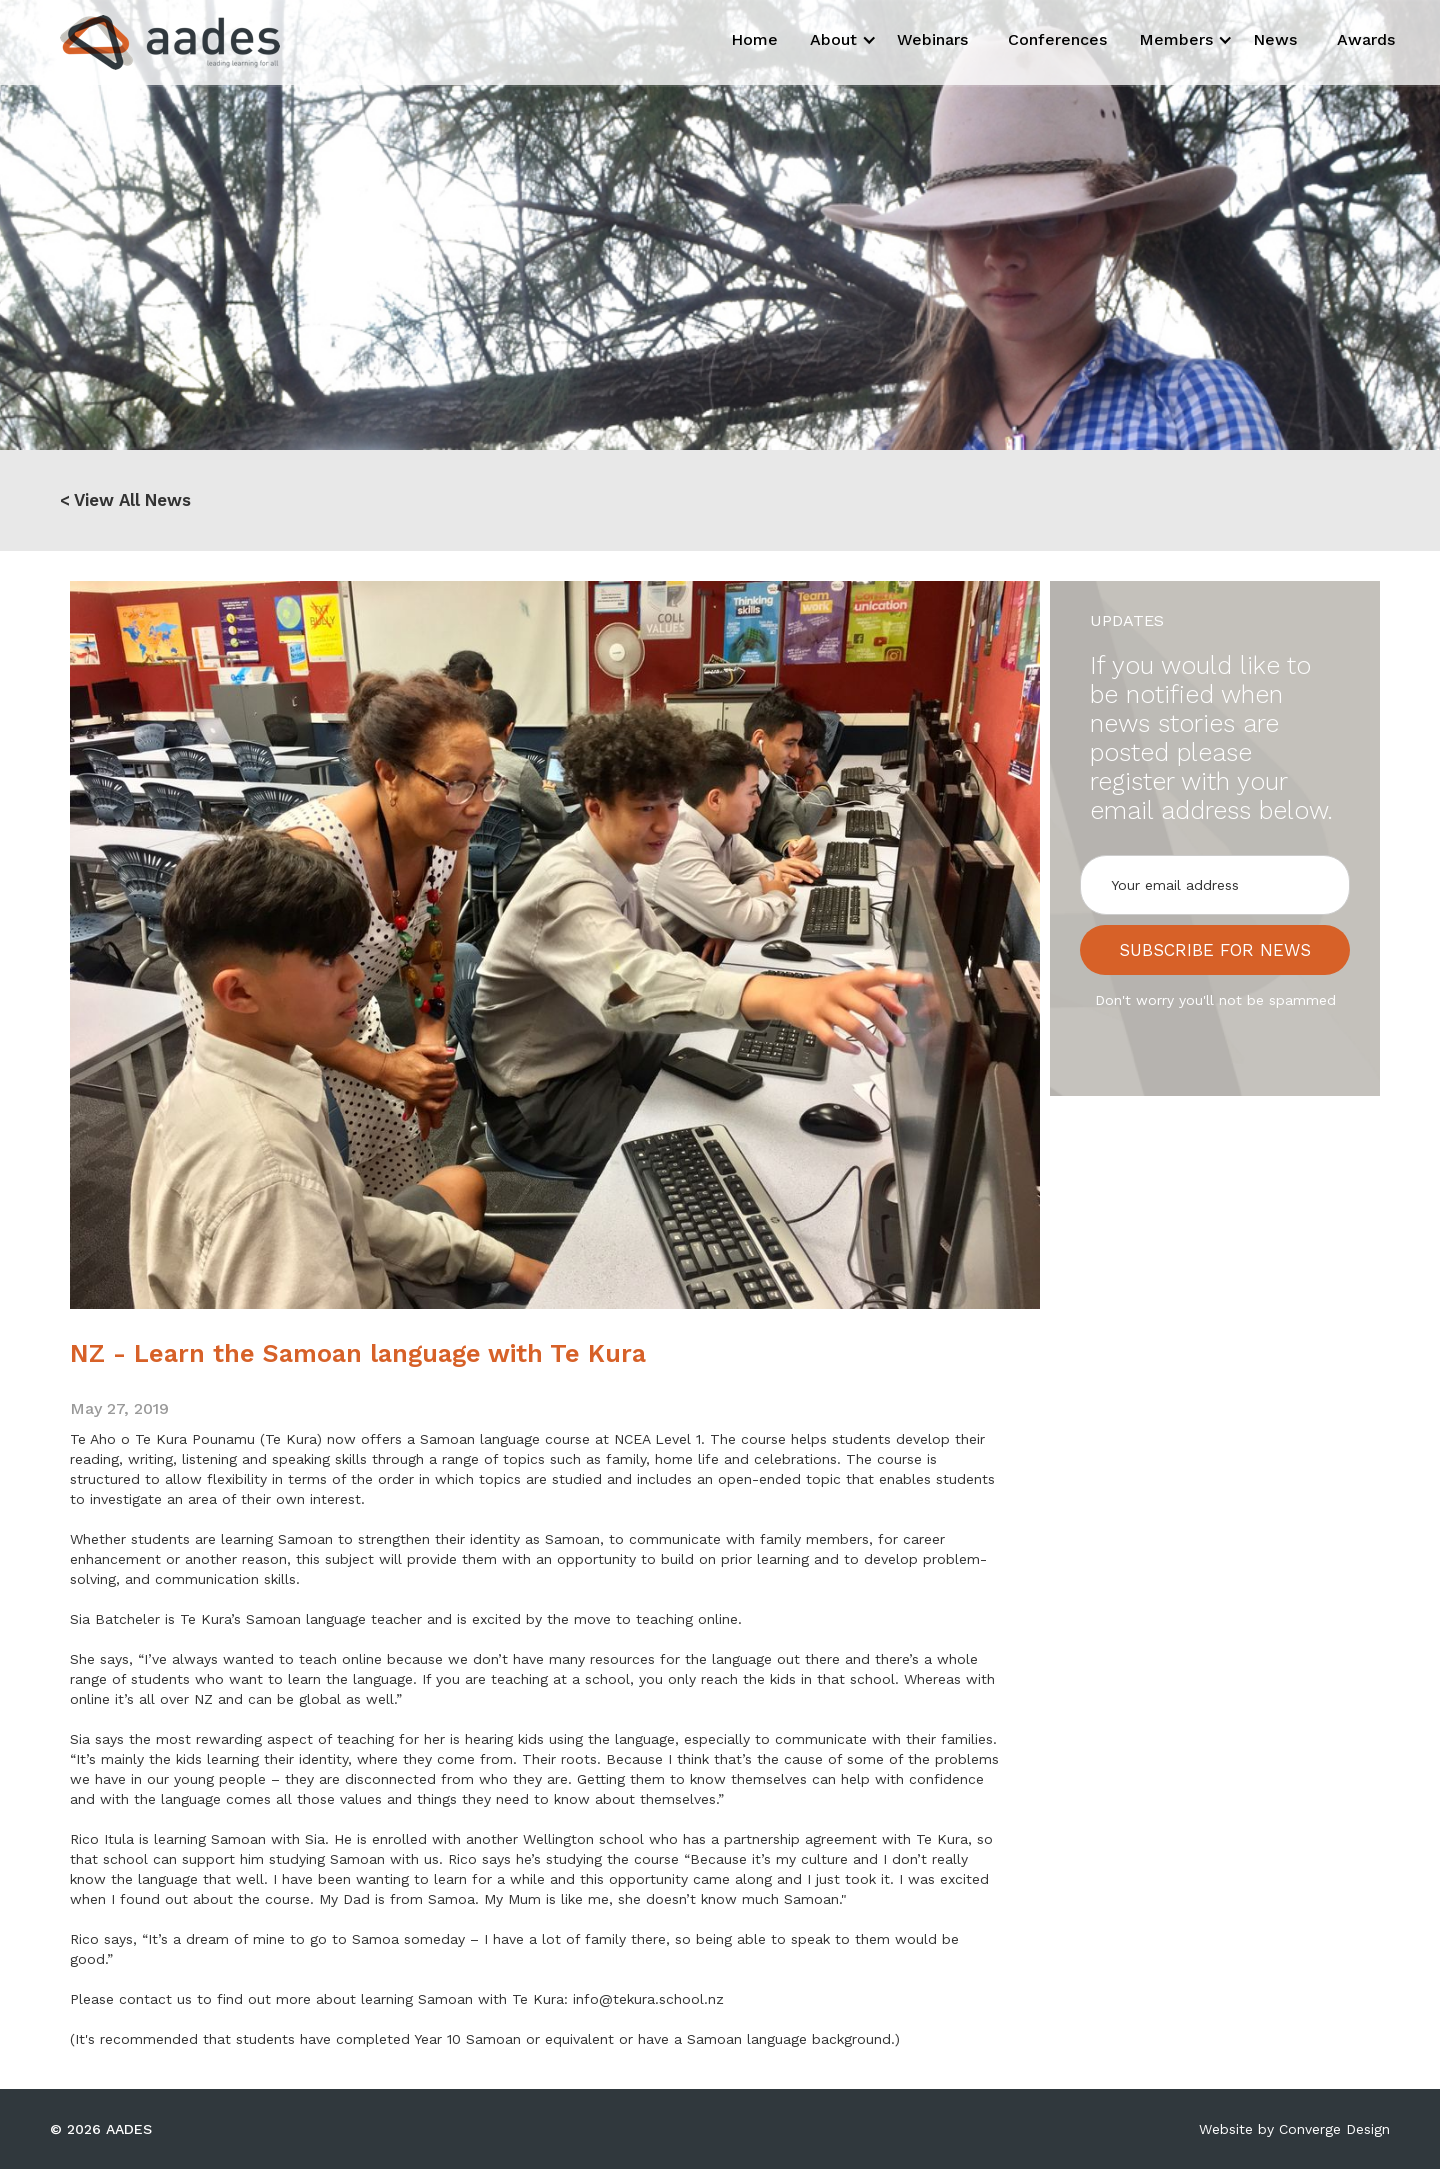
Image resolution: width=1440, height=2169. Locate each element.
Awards (1366, 39)
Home (754, 39)
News (1275, 39)
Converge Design (1334, 2129)
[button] (837, 40)
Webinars (932, 39)
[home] (152, 42)
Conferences (1057, 39)
